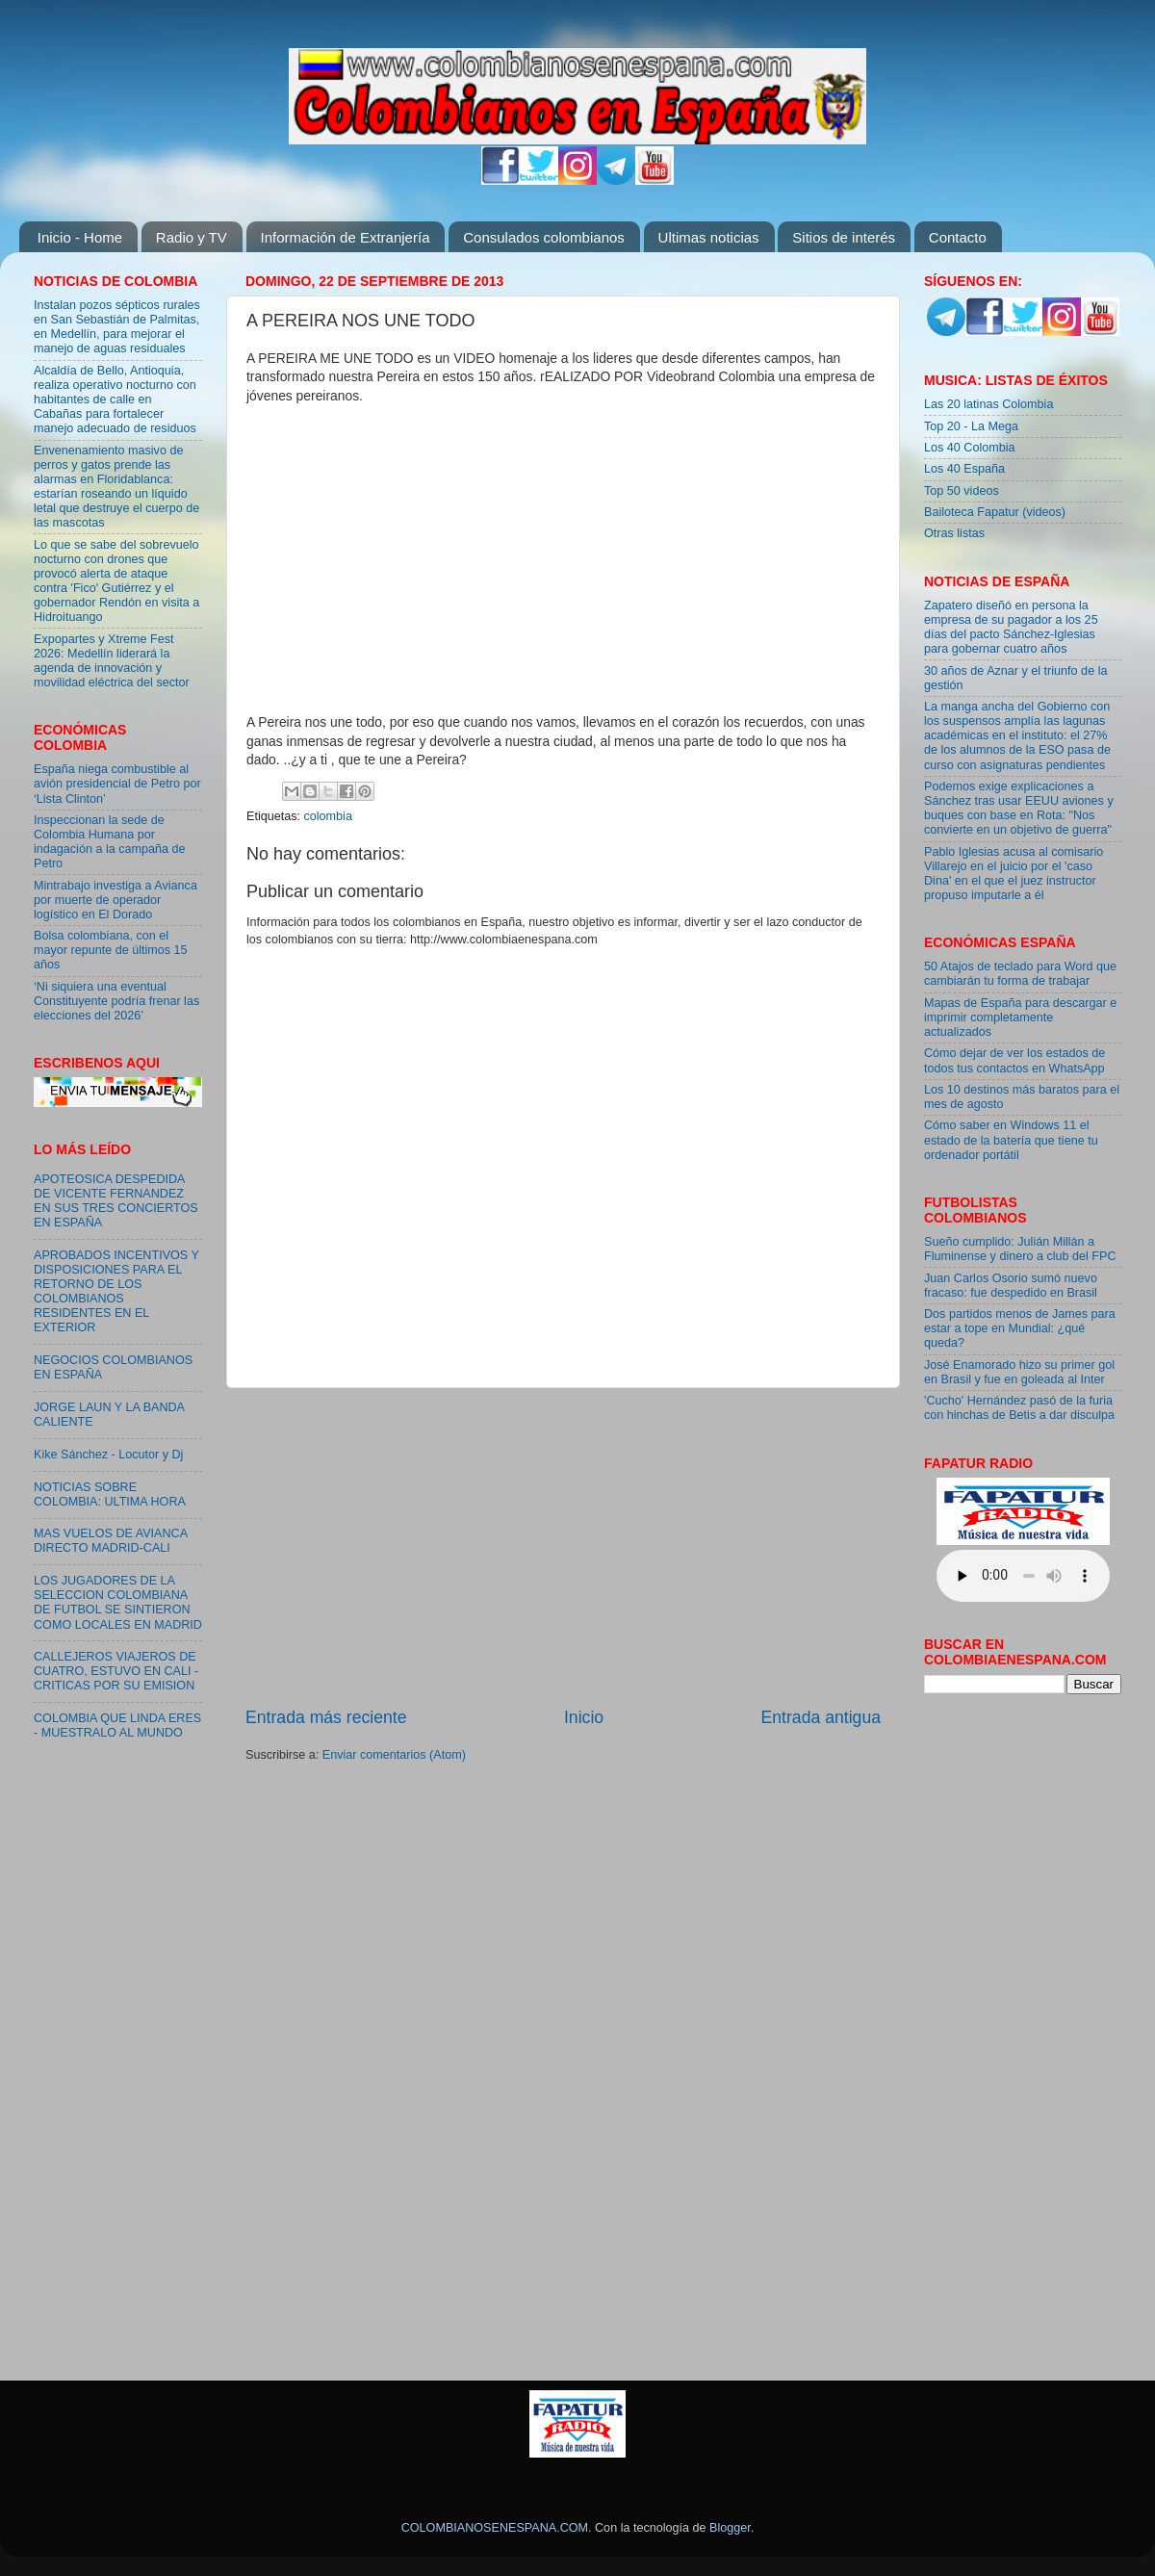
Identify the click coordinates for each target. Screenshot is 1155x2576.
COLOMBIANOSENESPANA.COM (494, 2528)
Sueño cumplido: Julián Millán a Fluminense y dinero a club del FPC (1020, 1249)
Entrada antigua (821, 1717)
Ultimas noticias (708, 237)
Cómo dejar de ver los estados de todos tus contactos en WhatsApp (1014, 1060)
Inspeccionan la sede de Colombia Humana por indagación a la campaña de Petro (110, 841)
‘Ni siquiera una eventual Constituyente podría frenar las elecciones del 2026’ (116, 1001)
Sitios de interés (843, 237)
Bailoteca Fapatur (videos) (994, 512)
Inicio (583, 1717)
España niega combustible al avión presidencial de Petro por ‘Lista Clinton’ (117, 783)
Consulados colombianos (544, 237)
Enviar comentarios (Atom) (394, 1755)
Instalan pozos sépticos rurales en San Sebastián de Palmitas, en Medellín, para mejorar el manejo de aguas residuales (117, 326)
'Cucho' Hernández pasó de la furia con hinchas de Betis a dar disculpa (1019, 1408)
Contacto (958, 237)
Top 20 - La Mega (971, 426)
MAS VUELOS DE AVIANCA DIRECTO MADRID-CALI (110, 1541)
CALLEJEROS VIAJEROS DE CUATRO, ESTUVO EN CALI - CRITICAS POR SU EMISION (116, 1671)
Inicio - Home (80, 237)
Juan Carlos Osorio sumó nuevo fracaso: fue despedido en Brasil (1010, 1286)
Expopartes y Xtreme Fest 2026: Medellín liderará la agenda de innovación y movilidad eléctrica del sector (112, 660)
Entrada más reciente (326, 1717)
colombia (328, 816)
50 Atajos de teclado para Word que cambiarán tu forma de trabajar (1020, 974)
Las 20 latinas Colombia (988, 404)
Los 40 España (964, 469)
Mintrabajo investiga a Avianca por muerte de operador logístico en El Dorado (115, 900)
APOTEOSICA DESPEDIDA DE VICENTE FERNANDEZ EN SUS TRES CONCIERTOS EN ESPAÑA (116, 1200)
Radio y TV (191, 237)
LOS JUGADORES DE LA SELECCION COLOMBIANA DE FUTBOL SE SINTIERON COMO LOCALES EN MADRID (118, 1602)
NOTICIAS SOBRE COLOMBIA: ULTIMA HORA (110, 1494)
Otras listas (954, 533)
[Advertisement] (563, 1547)
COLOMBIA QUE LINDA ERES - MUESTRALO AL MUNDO (117, 1725)
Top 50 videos (961, 491)
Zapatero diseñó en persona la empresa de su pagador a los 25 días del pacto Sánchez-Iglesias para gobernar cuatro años (1011, 627)
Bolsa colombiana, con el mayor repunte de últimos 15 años (111, 950)
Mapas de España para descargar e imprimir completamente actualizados (1020, 1017)
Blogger (730, 2528)
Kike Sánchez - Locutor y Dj (108, 1454)
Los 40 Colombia (969, 447)
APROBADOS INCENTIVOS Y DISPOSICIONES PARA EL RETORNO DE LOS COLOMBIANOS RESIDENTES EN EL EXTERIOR (116, 1292)
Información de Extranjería (345, 237)
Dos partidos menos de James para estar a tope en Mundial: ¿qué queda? (1020, 1328)
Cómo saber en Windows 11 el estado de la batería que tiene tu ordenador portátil (1011, 1140)
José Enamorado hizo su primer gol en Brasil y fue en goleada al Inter (1019, 1372)
